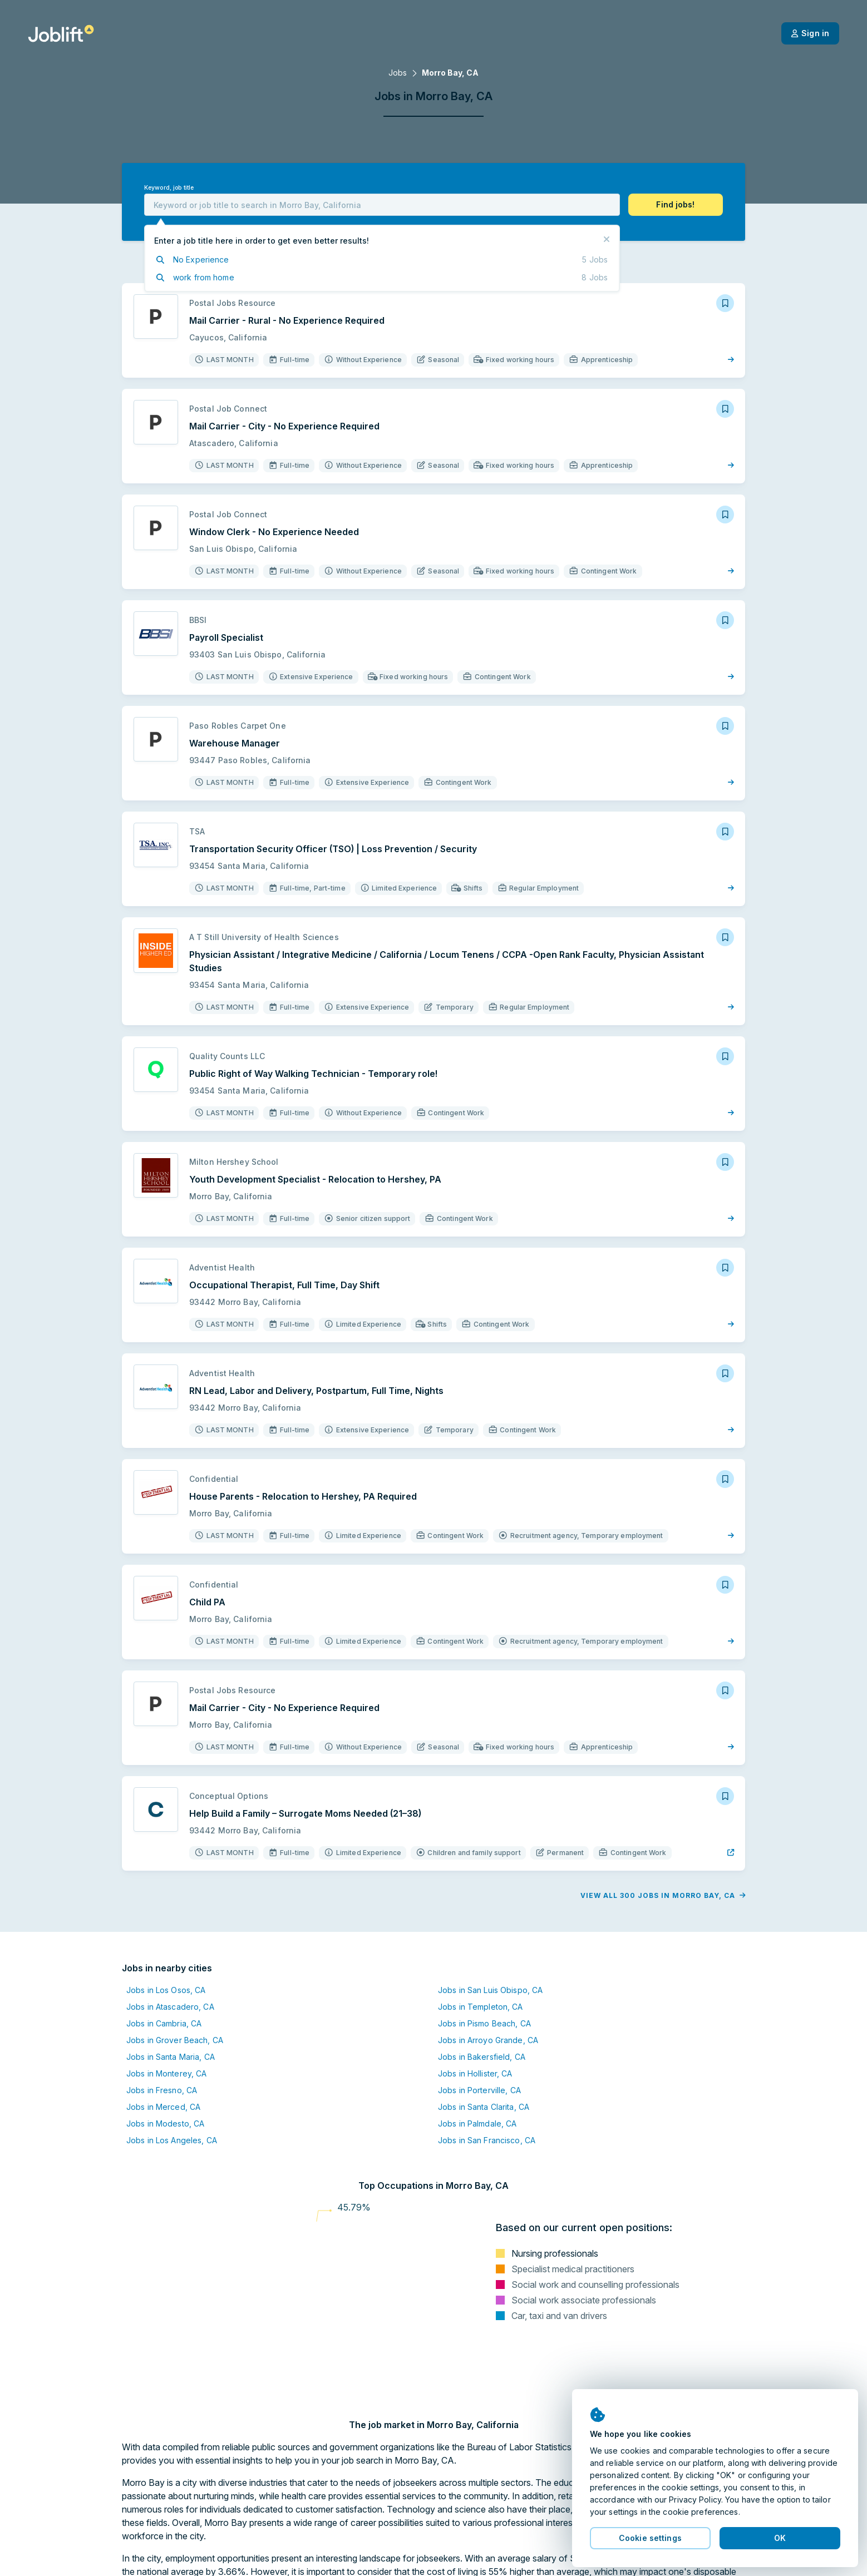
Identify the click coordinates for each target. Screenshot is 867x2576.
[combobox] (382, 205)
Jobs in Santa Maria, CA (170, 2056)
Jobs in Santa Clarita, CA (483, 2107)
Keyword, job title (169, 187)
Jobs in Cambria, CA (163, 2023)
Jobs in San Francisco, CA (486, 2140)
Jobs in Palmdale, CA (477, 2123)
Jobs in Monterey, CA (166, 2073)
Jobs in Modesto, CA (165, 2123)
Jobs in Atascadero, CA (170, 2006)
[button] (675, 205)
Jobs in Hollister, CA (475, 2073)
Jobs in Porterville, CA (479, 2090)
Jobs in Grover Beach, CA (174, 2040)
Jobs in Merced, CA (163, 2107)
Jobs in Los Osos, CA (165, 1990)
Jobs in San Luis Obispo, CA (490, 1990)
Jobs (397, 72)
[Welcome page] (61, 33)
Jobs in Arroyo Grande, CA (488, 2040)
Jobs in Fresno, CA (161, 2090)
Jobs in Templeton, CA (480, 2006)
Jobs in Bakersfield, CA (481, 2056)
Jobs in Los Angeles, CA (171, 2140)
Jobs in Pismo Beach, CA (484, 2023)
